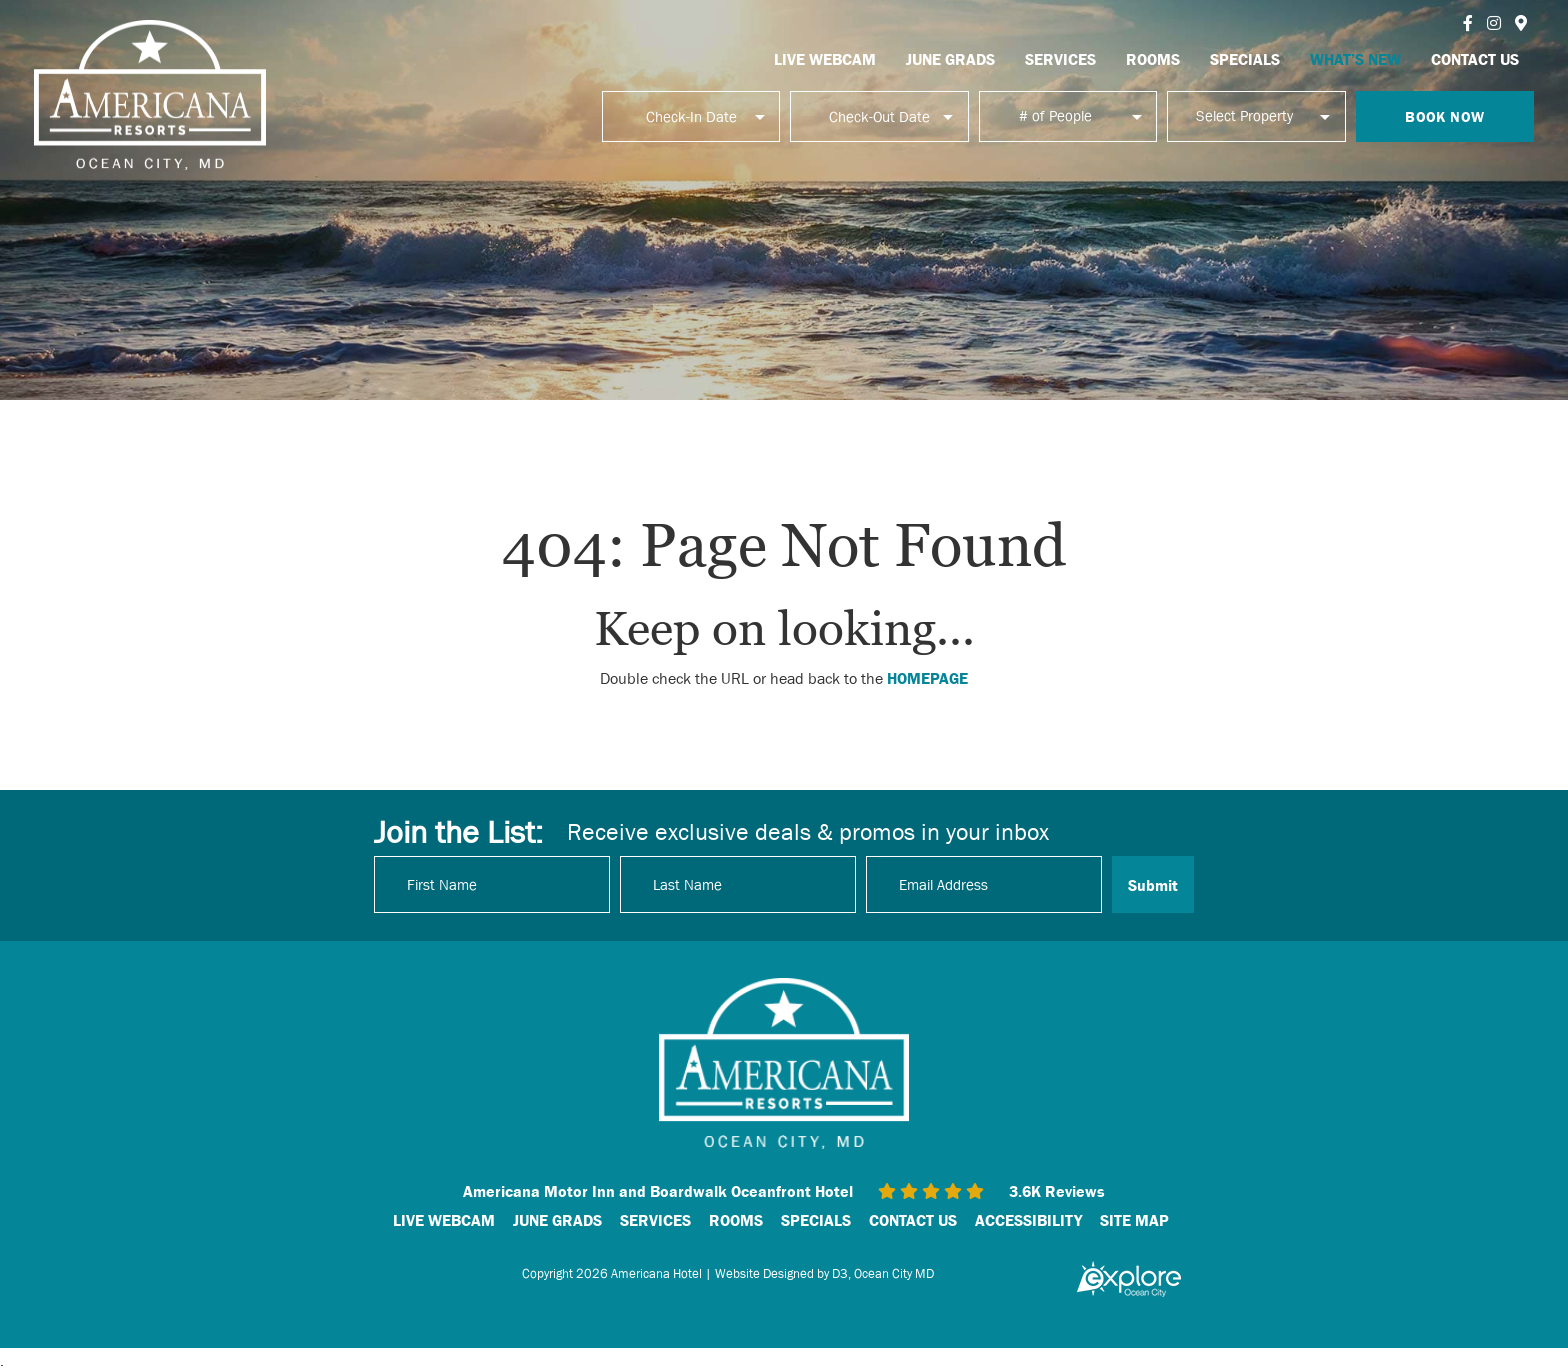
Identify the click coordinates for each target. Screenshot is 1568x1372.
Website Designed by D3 (781, 1273)
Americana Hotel (656, 1273)
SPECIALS (1245, 59)
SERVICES (1060, 59)
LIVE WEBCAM (825, 59)
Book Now (1444, 116)
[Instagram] (1494, 23)
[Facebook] (1468, 23)
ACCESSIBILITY (1028, 1220)
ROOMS (1153, 59)
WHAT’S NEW (1355, 59)
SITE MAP (1134, 1220)
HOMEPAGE (927, 678)
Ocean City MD (894, 1273)
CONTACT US (1475, 59)
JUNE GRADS (950, 59)
